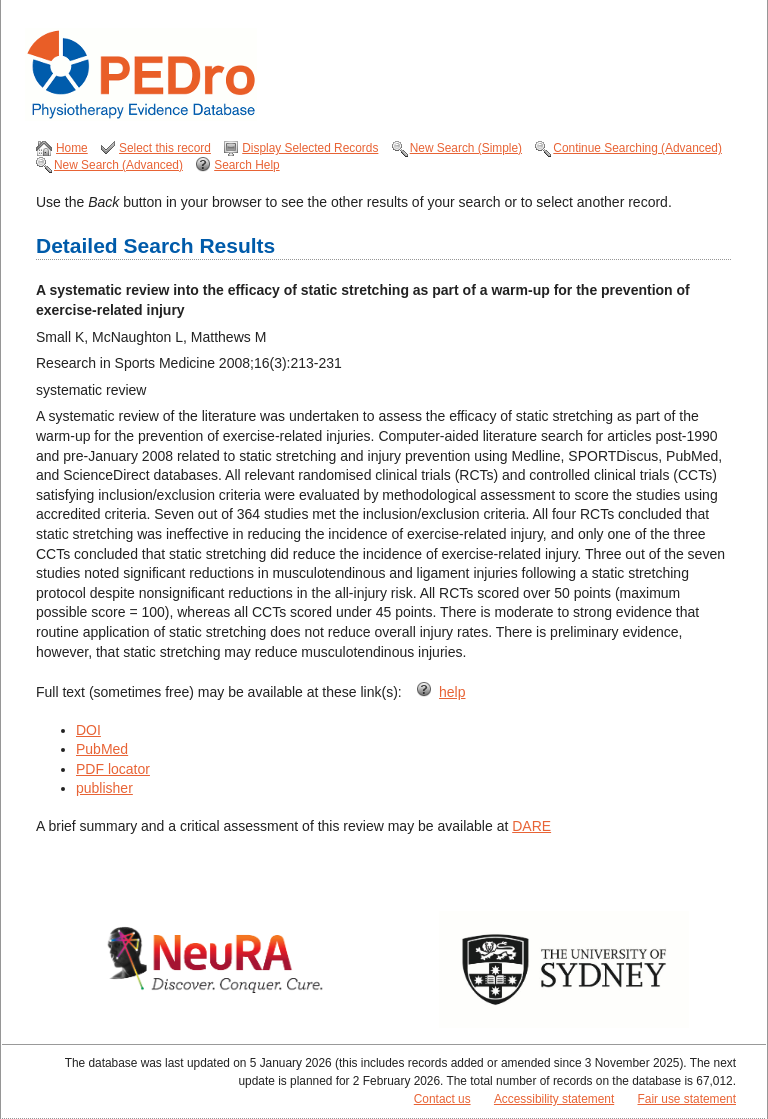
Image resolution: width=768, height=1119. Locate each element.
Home (72, 148)
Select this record (165, 148)
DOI (88, 730)
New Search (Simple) (466, 148)
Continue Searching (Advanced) (637, 148)
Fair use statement (687, 1099)
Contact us (442, 1099)
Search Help (246, 165)
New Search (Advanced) (118, 165)
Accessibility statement (554, 1099)
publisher (104, 788)
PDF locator (113, 769)
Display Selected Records (310, 148)
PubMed (102, 749)
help (452, 692)
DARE (531, 826)
